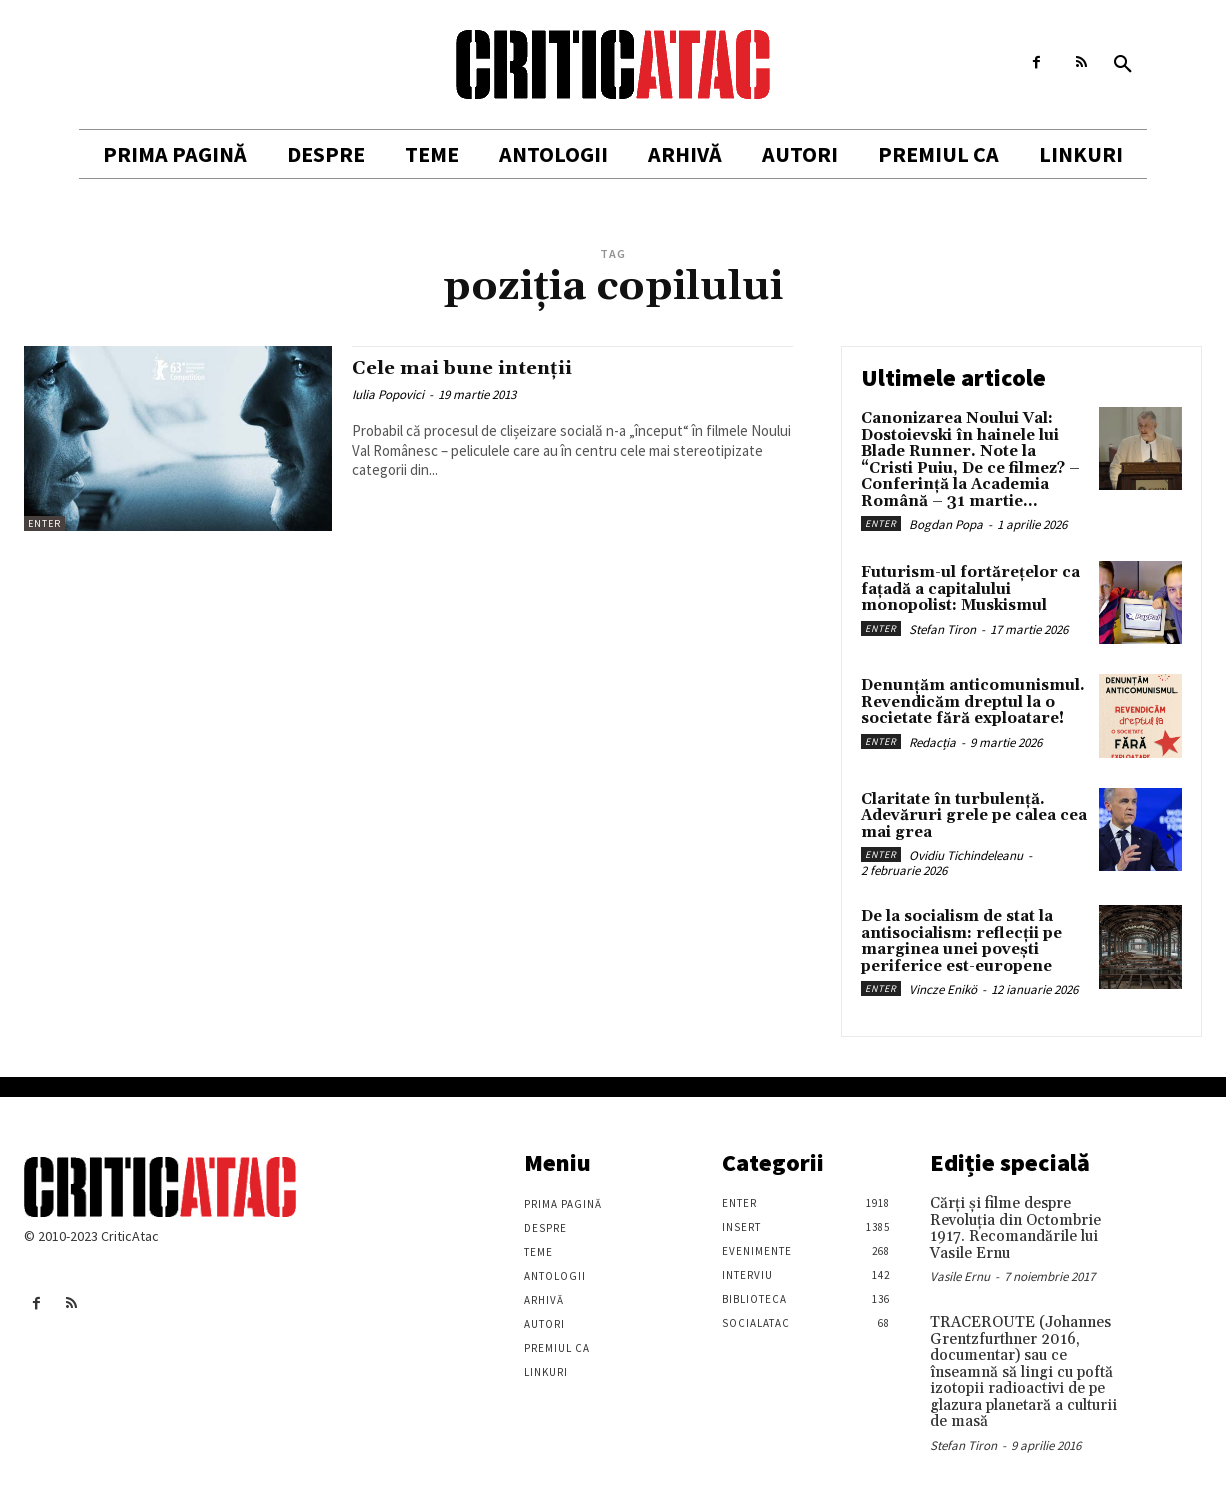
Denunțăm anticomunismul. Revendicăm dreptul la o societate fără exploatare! (973, 702)
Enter (44, 523)
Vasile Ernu (960, 1276)
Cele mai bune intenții (472, 368)
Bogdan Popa (946, 524)
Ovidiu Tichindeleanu (966, 855)
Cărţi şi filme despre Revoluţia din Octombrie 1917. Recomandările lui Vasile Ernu (1015, 1228)
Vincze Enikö (943, 989)
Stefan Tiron (942, 629)
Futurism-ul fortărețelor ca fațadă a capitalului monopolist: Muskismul (970, 589)
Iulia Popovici (388, 394)
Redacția (932, 742)
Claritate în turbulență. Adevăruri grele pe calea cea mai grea (974, 816)
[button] (1123, 65)
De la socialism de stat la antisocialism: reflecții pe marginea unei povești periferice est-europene (961, 941)
